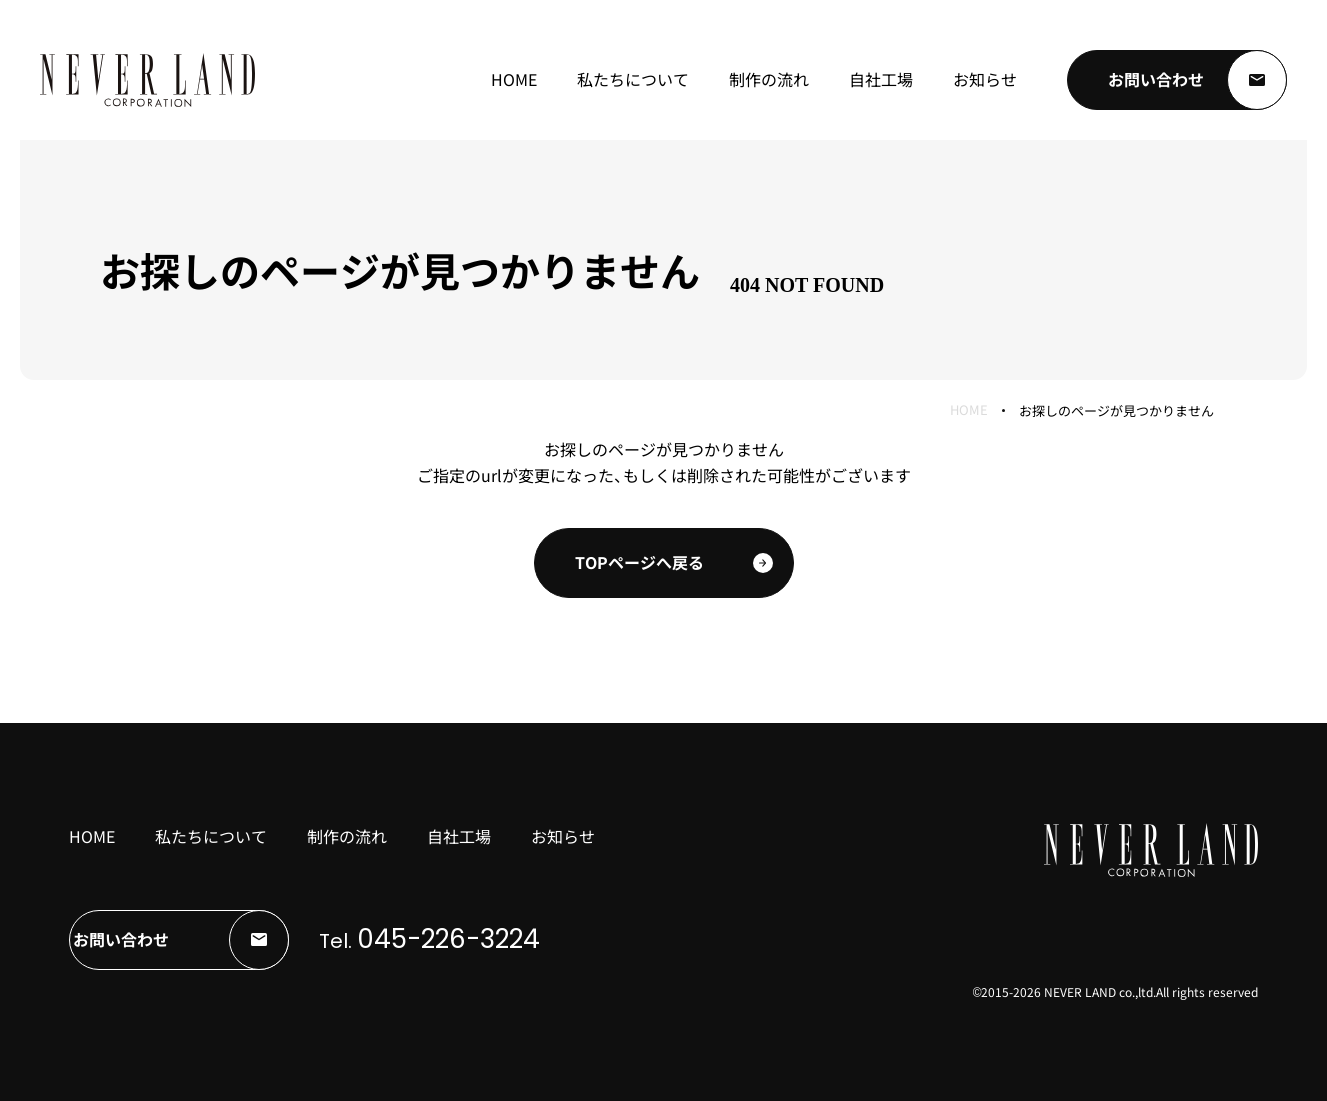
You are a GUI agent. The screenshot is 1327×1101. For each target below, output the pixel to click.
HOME (969, 410)
